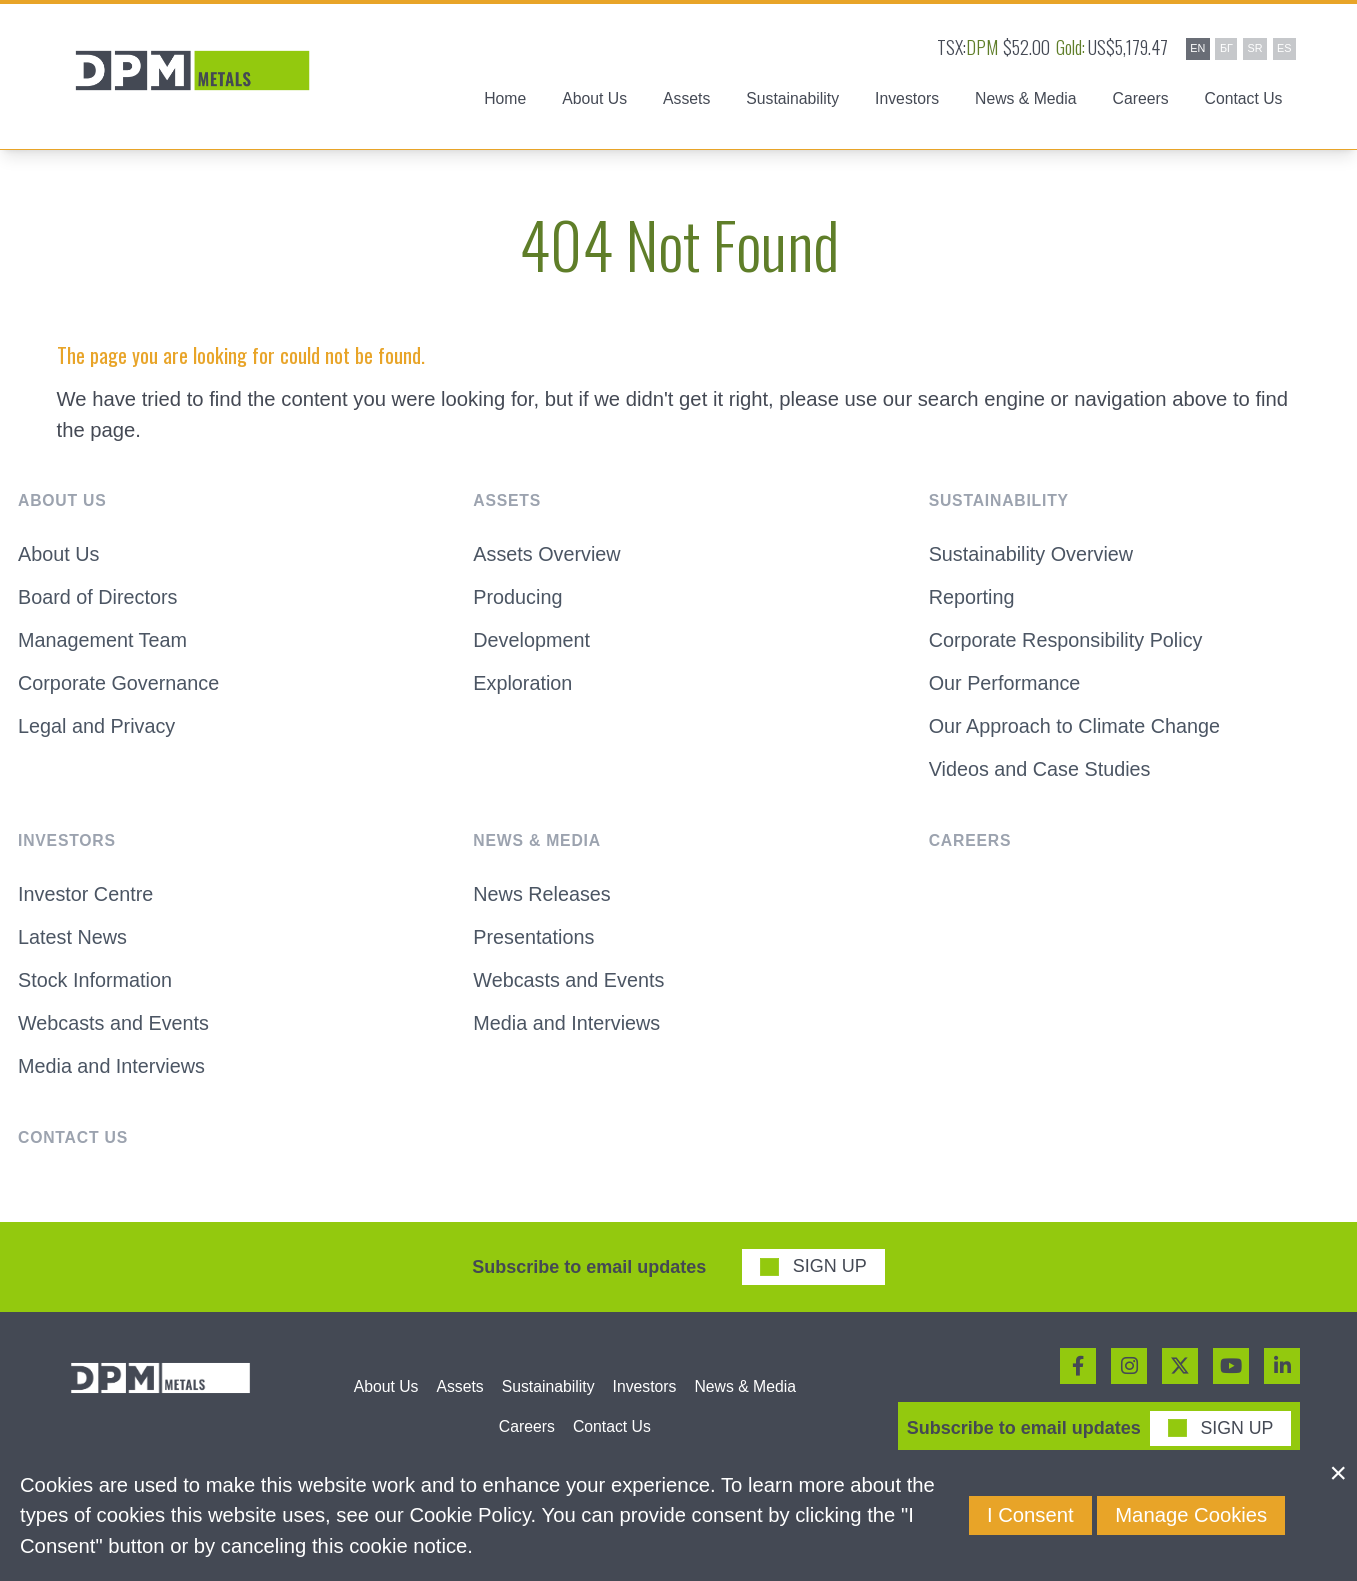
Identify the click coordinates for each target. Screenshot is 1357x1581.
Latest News (73, 947)
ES (1284, 48)
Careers (1141, 101)
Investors (645, 1398)
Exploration (523, 691)
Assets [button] (686, 101)
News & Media (745, 1398)
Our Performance (1006, 691)
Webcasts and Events (115, 1035)
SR (1254, 48)
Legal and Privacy (98, 735)
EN (1197, 48)
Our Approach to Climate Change (1078, 735)
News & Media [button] (1026, 101)
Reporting (973, 603)
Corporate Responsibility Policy (1069, 647)
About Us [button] (594, 101)
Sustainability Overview (1033, 559)
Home (505, 101)
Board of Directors (99, 603)
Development (532, 647)
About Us (59, 559)
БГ (1226, 48)
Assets (459, 1398)
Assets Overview (548, 559)
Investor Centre (87, 904)
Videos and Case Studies (1042, 779)
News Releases (543, 904)
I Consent (1030, 1515)
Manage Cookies (1191, 1515)
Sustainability (548, 1398)
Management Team (104, 647)
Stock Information (97, 991)
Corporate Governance (121, 691)
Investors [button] (907, 101)
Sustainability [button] (792, 101)
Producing (518, 603)
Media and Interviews (113, 1079)
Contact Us (1244, 101)
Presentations (535, 947)
